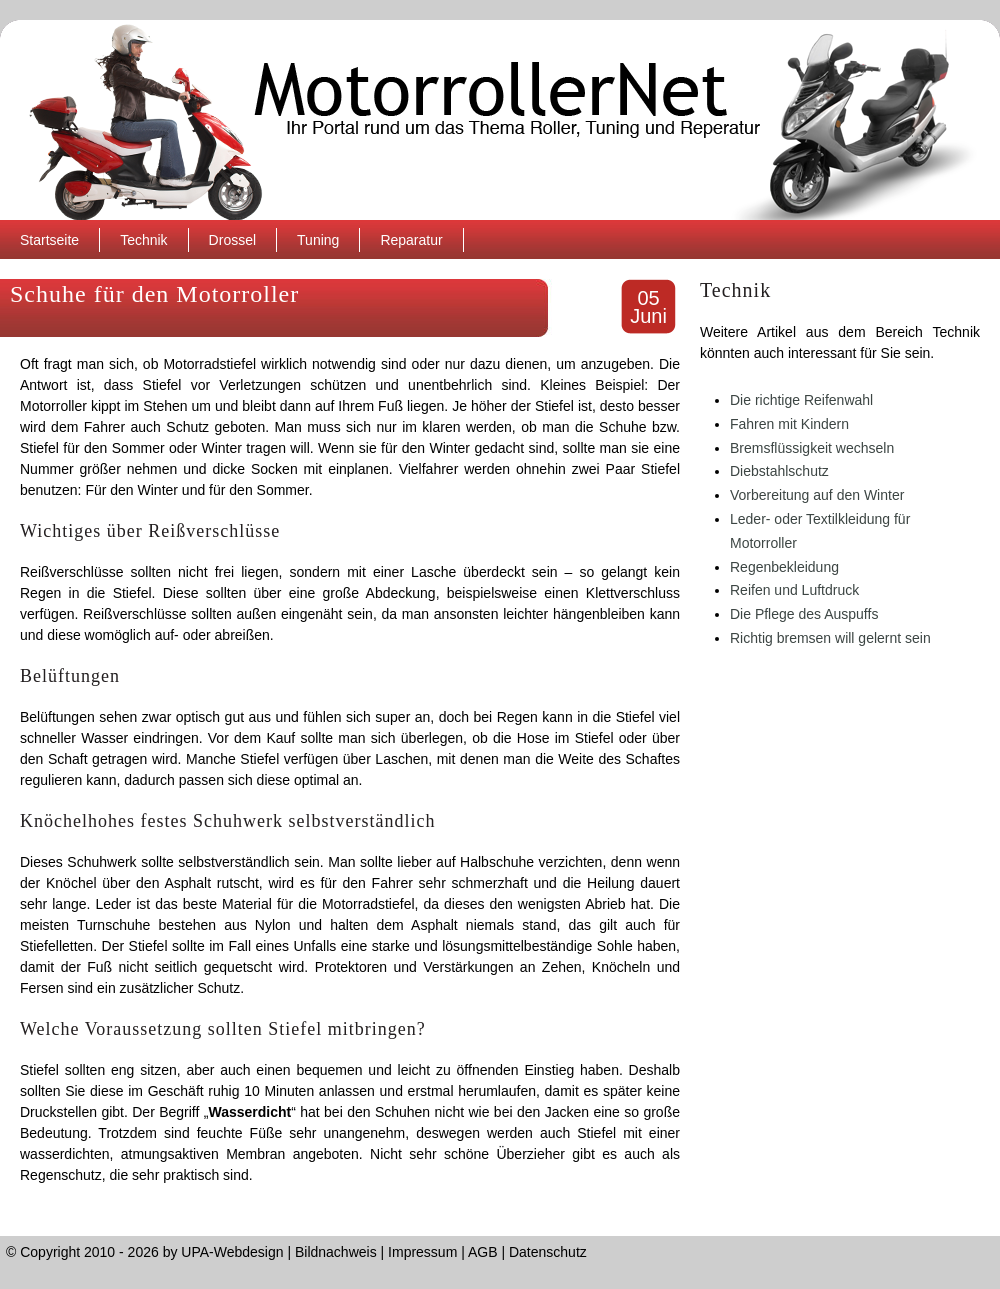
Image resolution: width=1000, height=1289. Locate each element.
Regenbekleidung (784, 567)
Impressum (422, 1252)
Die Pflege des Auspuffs (804, 614)
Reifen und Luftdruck (794, 590)
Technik (143, 240)
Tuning (318, 240)
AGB (483, 1252)
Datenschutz (548, 1252)
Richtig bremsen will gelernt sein (830, 638)
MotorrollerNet (500, 120)
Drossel (232, 240)
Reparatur (411, 240)
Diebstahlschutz (779, 471)
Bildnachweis (336, 1252)
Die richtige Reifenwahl (801, 400)
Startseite (49, 240)
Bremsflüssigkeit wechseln (812, 448)
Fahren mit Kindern (789, 424)
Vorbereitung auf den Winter (817, 495)
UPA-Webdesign (232, 1252)
